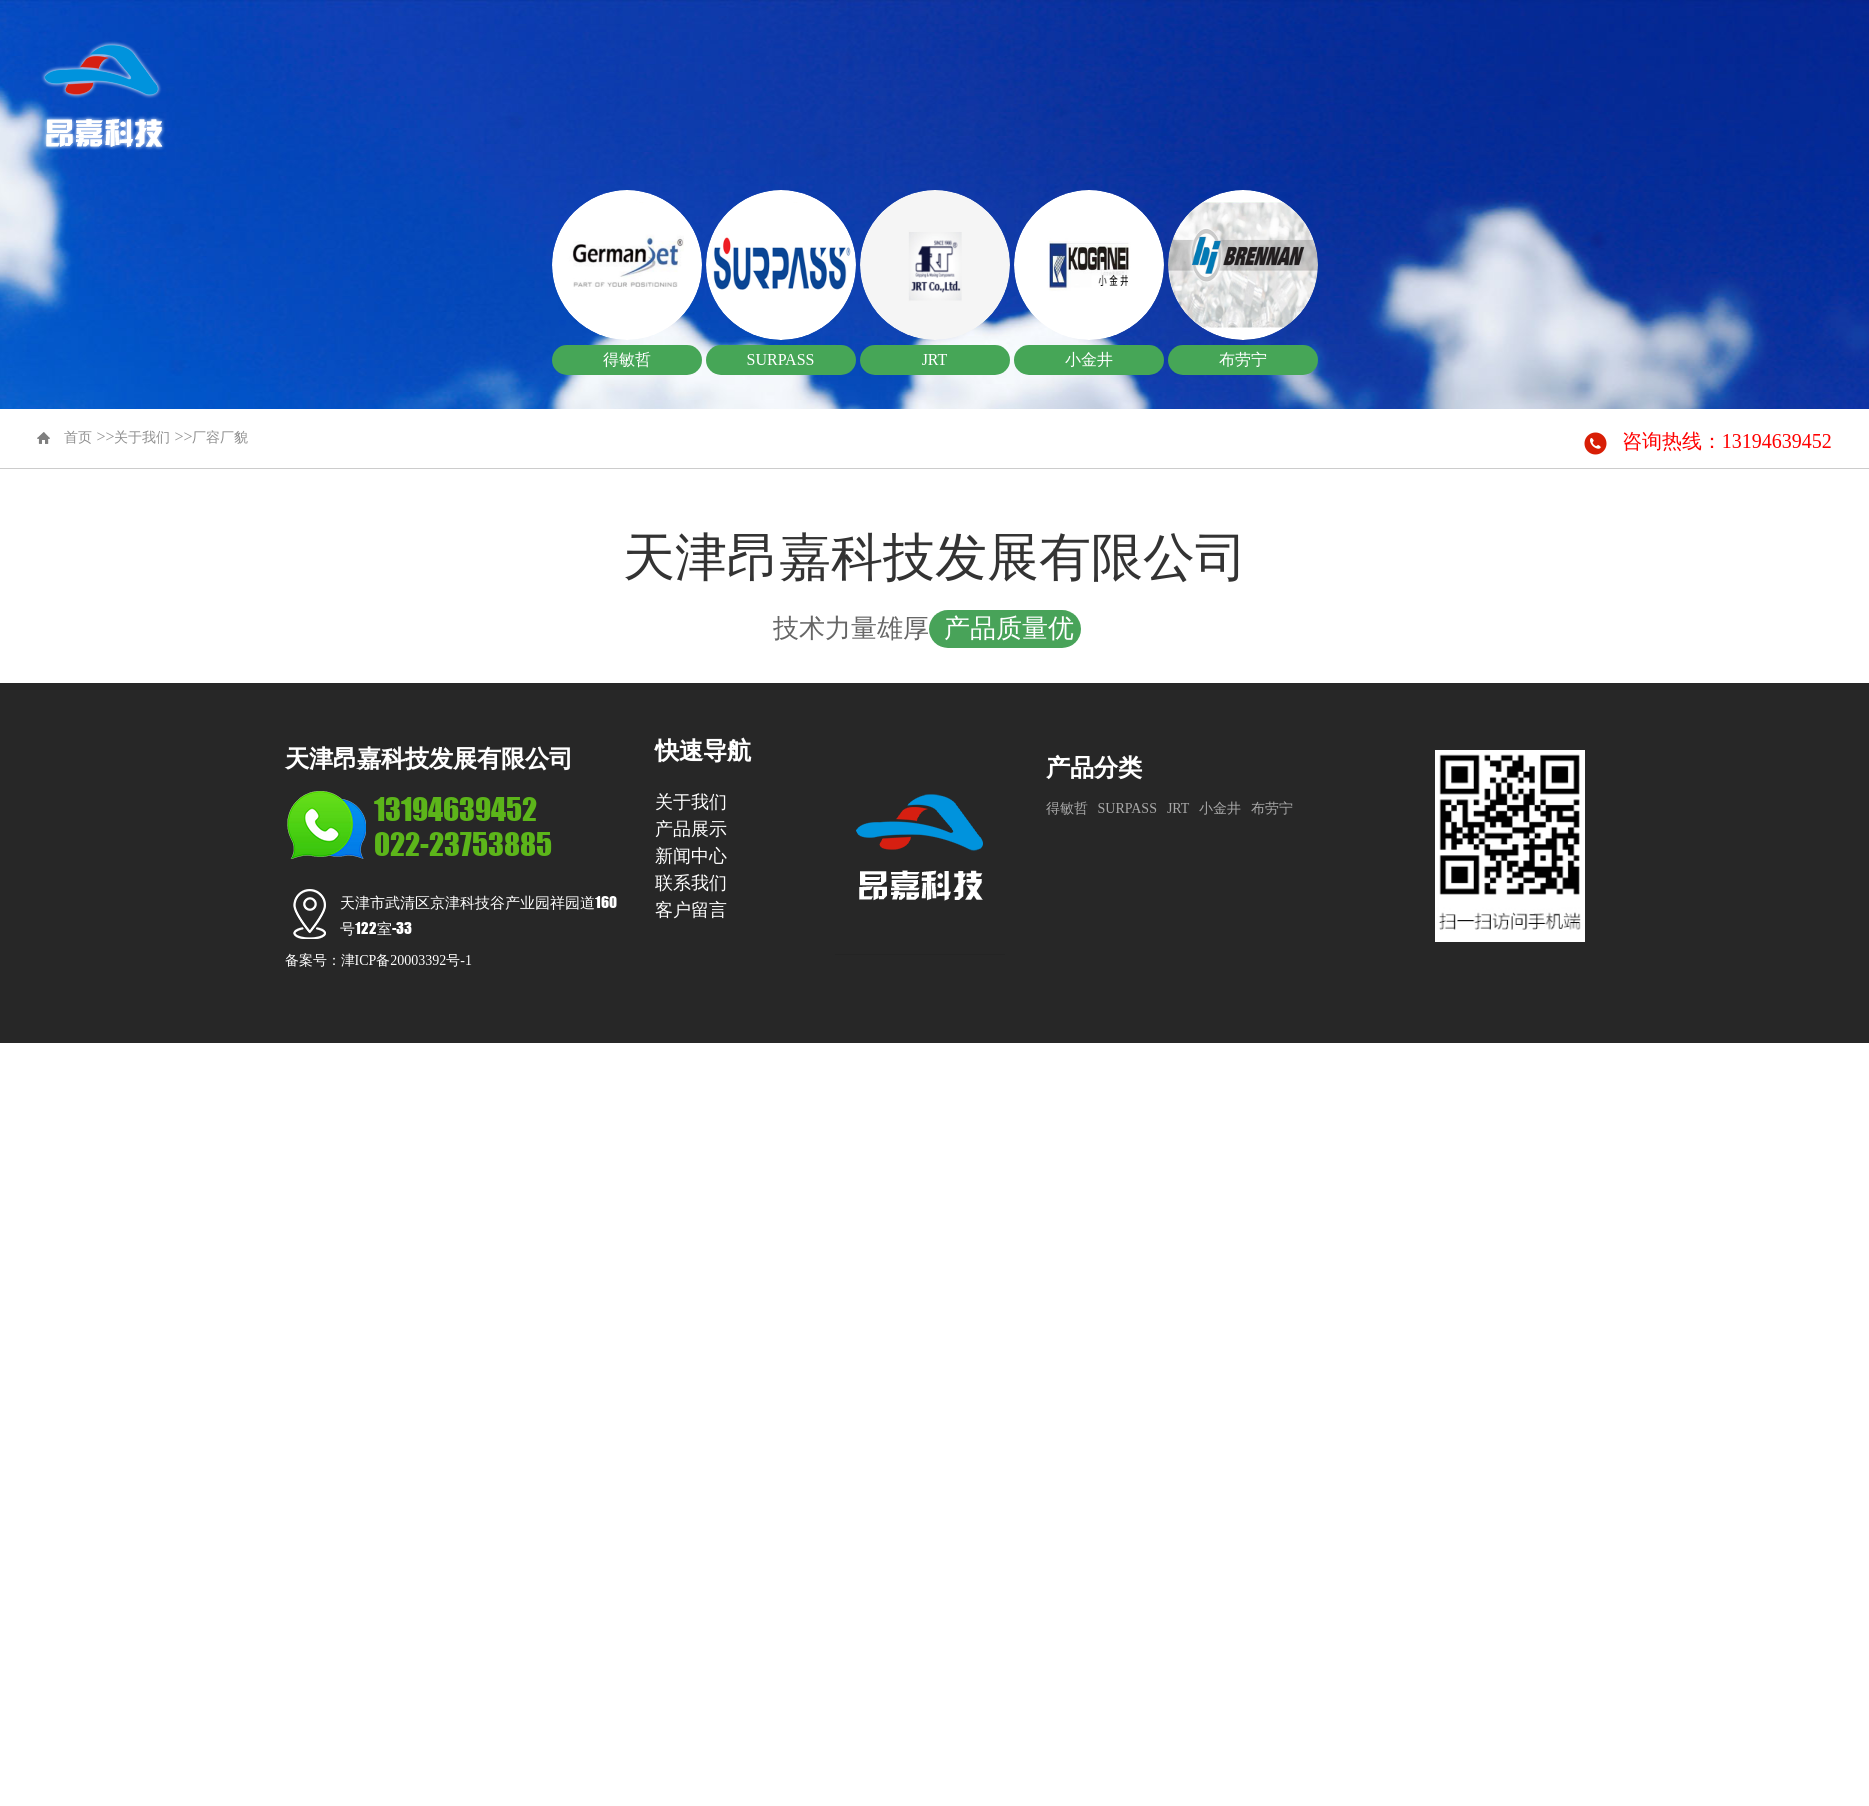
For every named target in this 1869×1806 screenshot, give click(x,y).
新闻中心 (1413, 75)
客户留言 (1707, 75)
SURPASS (1127, 808)
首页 (972, 75)
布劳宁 (1272, 808)
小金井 (1220, 808)
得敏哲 (1067, 808)
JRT (1178, 808)
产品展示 (1266, 75)
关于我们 (1119, 75)
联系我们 (1560, 75)
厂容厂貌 (220, 437)
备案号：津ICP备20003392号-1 (378, 960)
